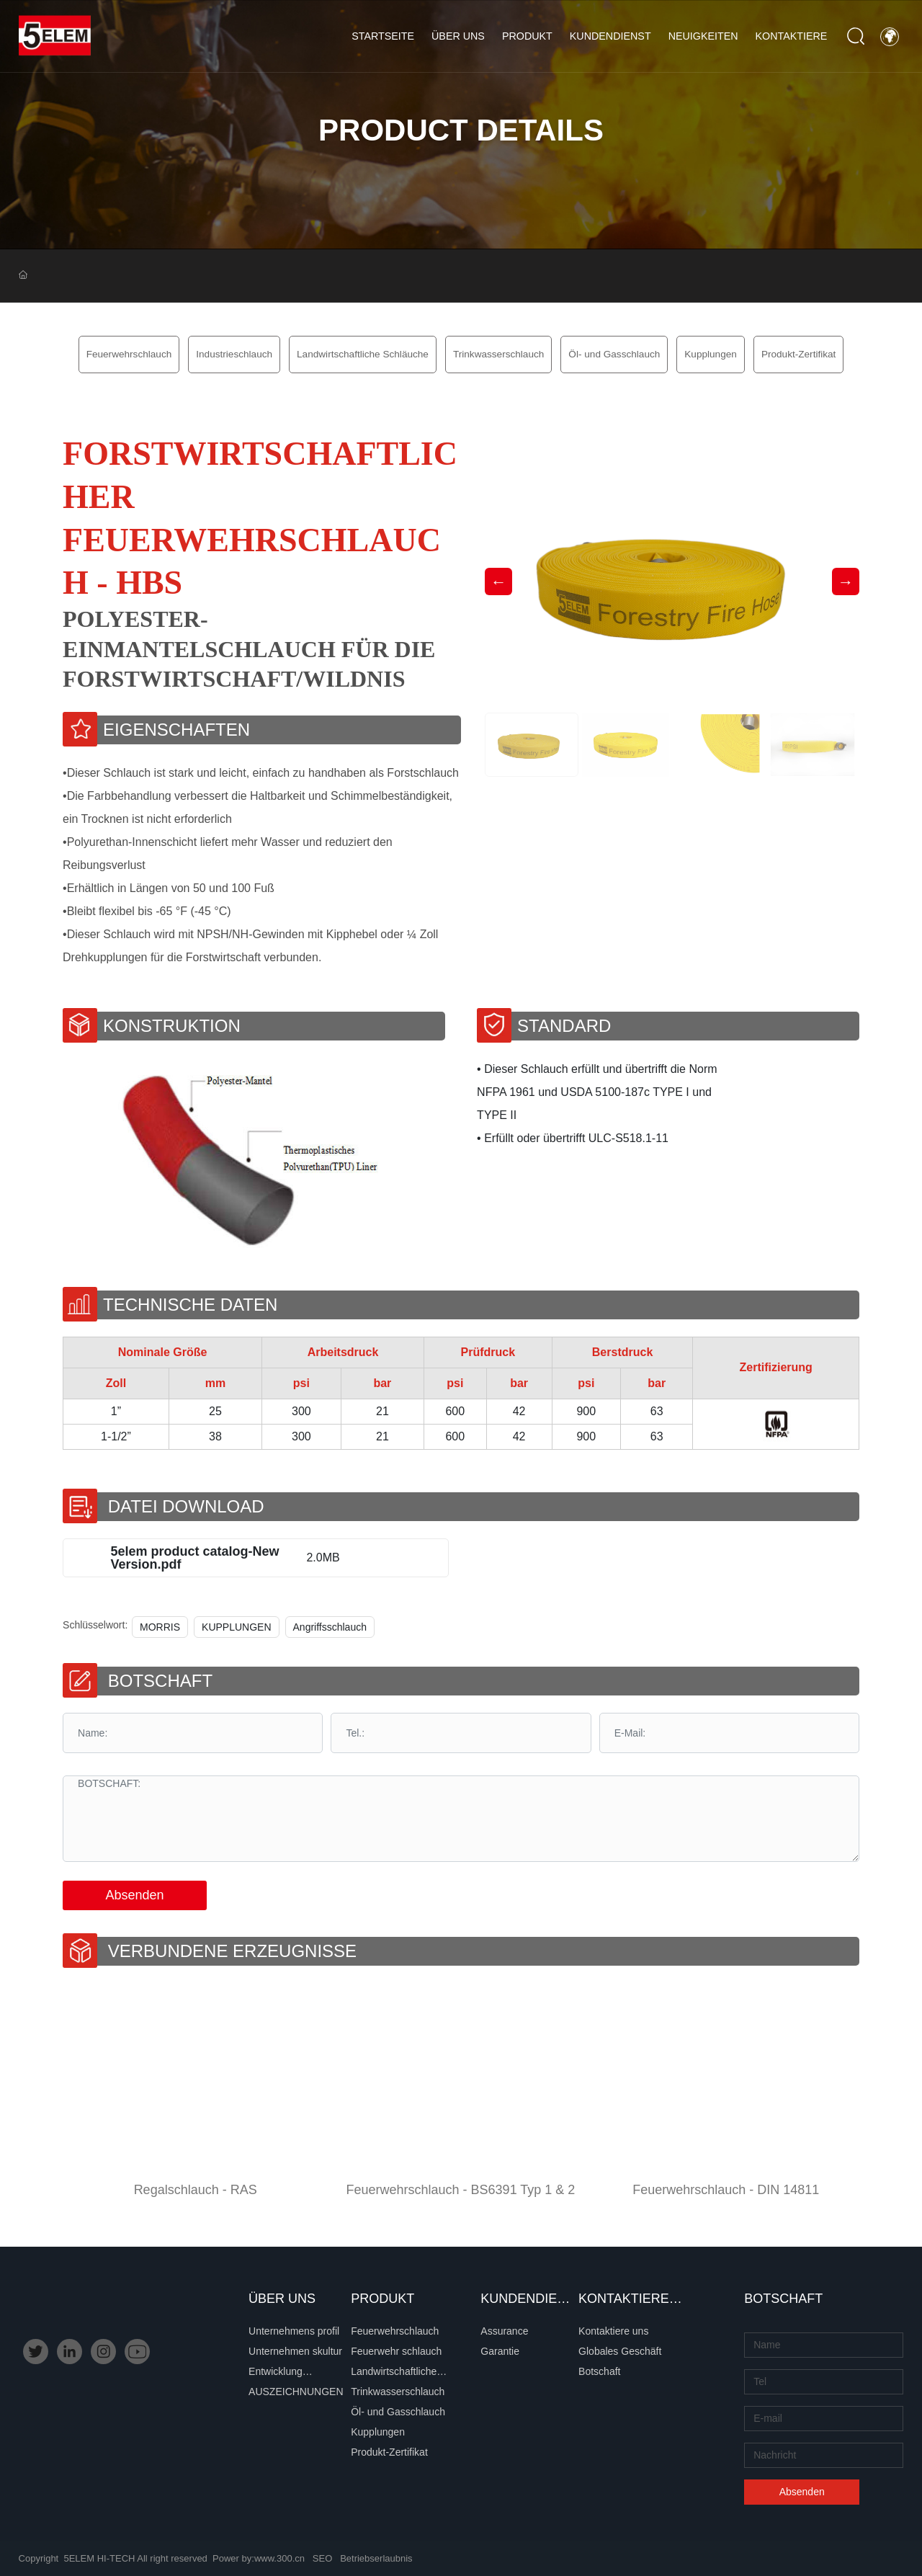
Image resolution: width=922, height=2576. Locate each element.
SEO (322, 2558)
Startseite (383, 36)
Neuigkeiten (703, 36)
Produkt (527, 36)
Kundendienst (610, 36)
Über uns (458, 36)
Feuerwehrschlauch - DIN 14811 (725, 2190)
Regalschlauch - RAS (195, 2190)
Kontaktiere (792, 36)
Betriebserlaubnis (376, 2558)
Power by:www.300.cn (258, 2558)
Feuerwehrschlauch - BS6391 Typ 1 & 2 (461, 2190)
